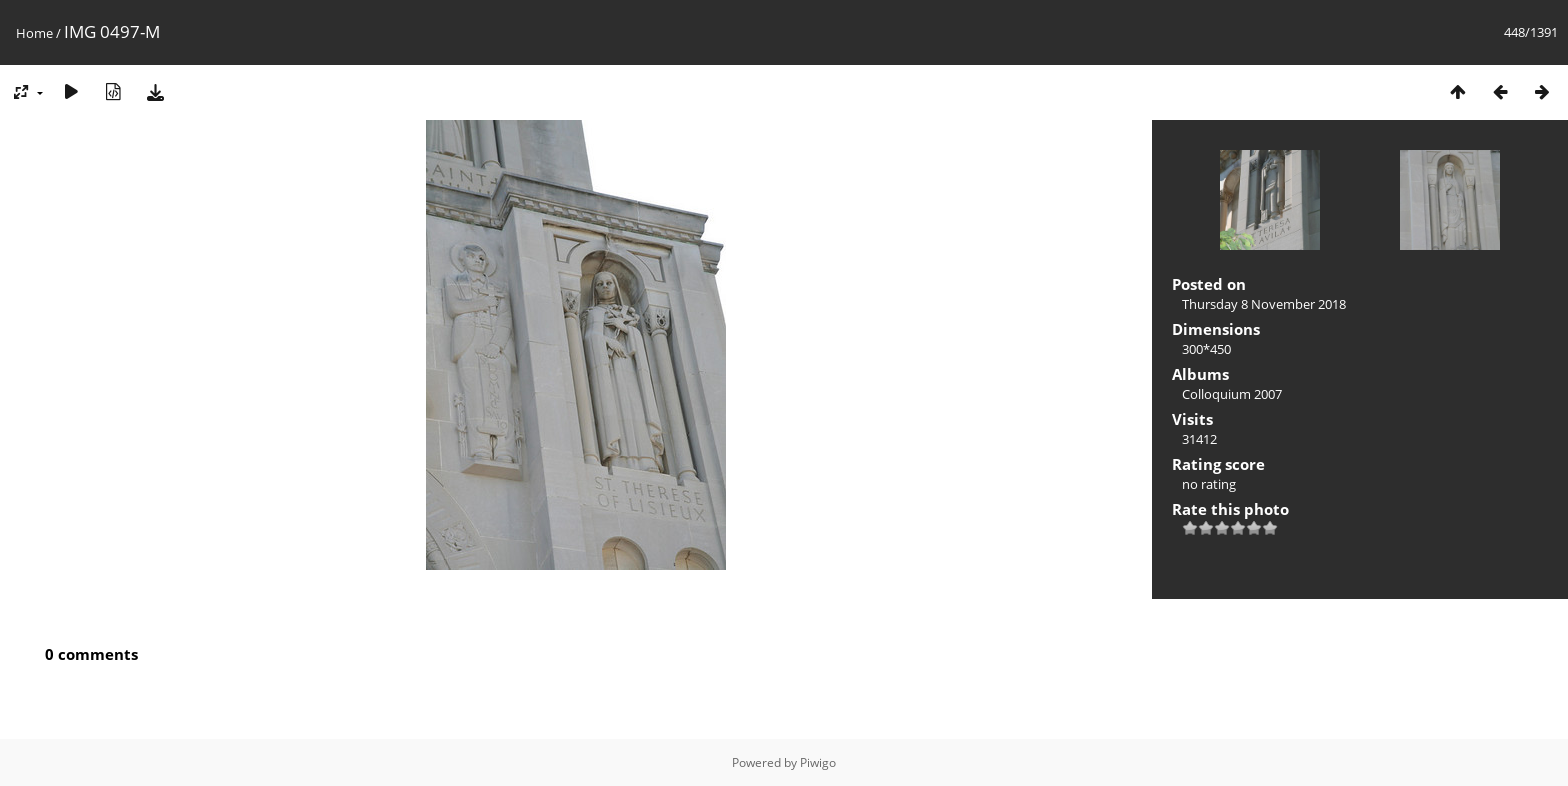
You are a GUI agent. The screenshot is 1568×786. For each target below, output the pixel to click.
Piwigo (818, 762)
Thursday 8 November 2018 (1264, 304)
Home (34, 33)
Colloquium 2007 (1232, 394)
